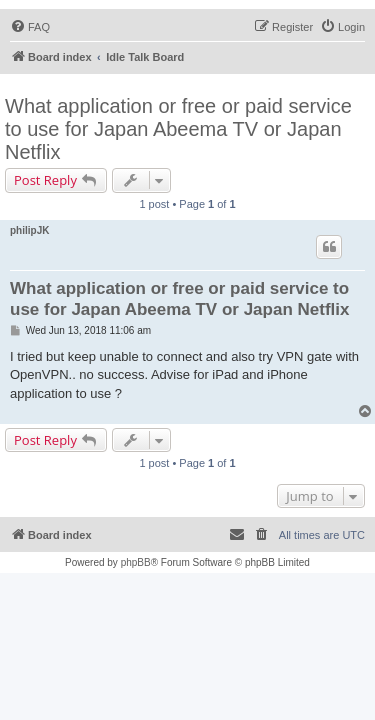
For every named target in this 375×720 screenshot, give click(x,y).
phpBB (136, 562)
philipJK (29, 230)
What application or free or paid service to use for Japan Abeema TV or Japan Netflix (178, 129)
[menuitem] (30, 27)
